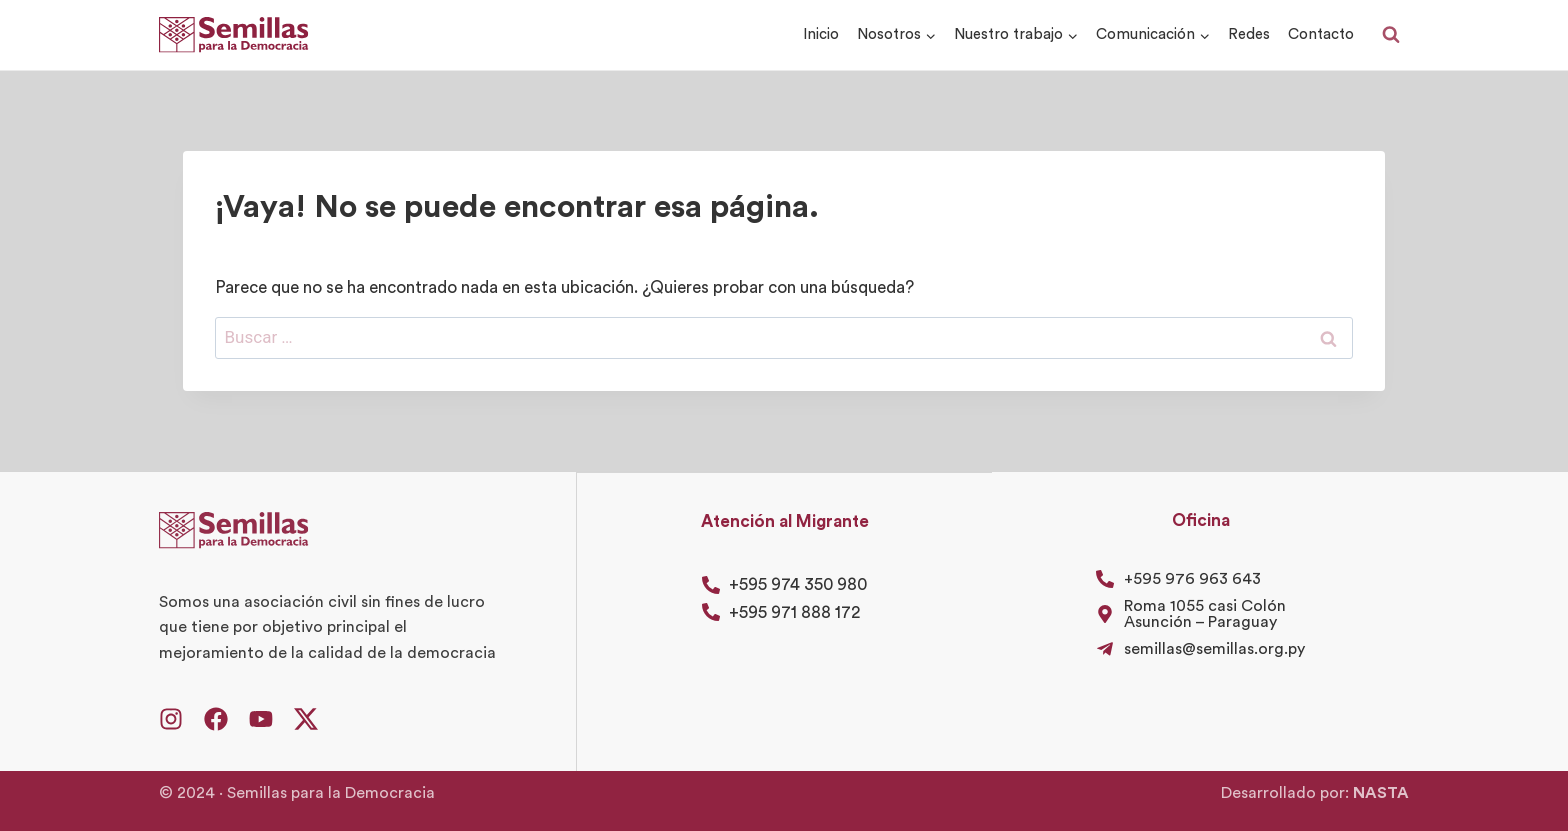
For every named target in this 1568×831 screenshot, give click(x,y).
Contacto (1321, 34)
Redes (1249, 34)
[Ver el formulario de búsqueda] (1391, 35)
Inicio (821, 34)
